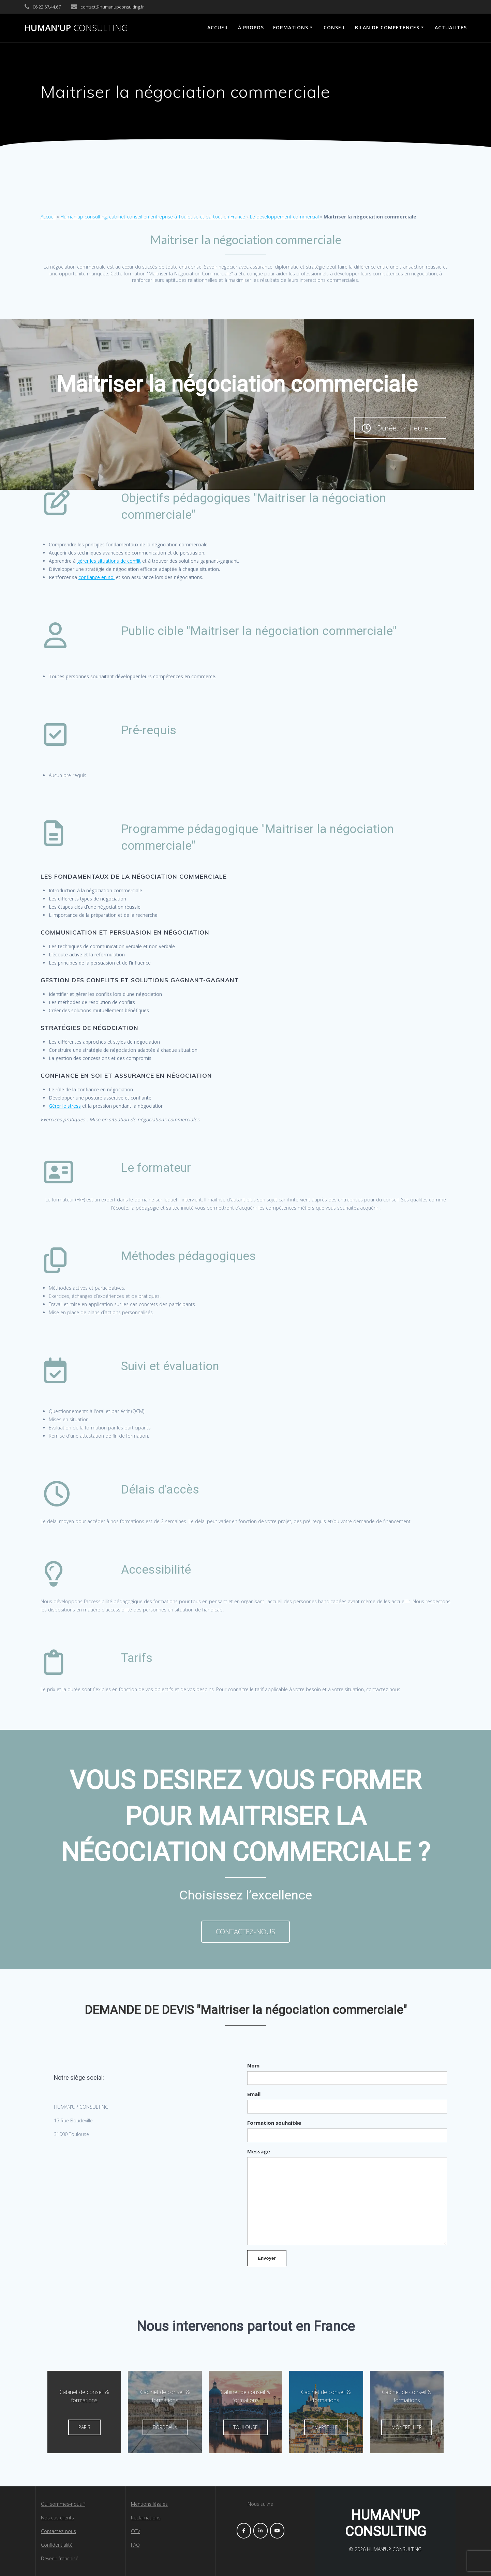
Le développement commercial (284, 216)
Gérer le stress (65, 1106)
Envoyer (267, 2258)
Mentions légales (149, 2504)
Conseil (335, 27)
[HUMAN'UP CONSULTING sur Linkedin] (260, 2531)
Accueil (48, 216)
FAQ (135, 2545)
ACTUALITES (451, 27)
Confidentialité (57, 2545)
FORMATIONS (290, 27)
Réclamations (146, 2517)
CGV (135, 2531)
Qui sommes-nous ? (63, 2504)
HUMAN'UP (76, 28)
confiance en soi (96, 577)
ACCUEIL (218, 27)
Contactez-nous (58, 2531)
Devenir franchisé (59, 2558)
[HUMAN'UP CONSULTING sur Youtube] (277, 2531)
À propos (251, 27)
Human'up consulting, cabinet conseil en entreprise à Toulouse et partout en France (152, 216)
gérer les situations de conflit (109, 561)
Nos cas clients (57, 2517)
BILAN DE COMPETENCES (387, 27)
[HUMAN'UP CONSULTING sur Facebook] (244, 2531)
